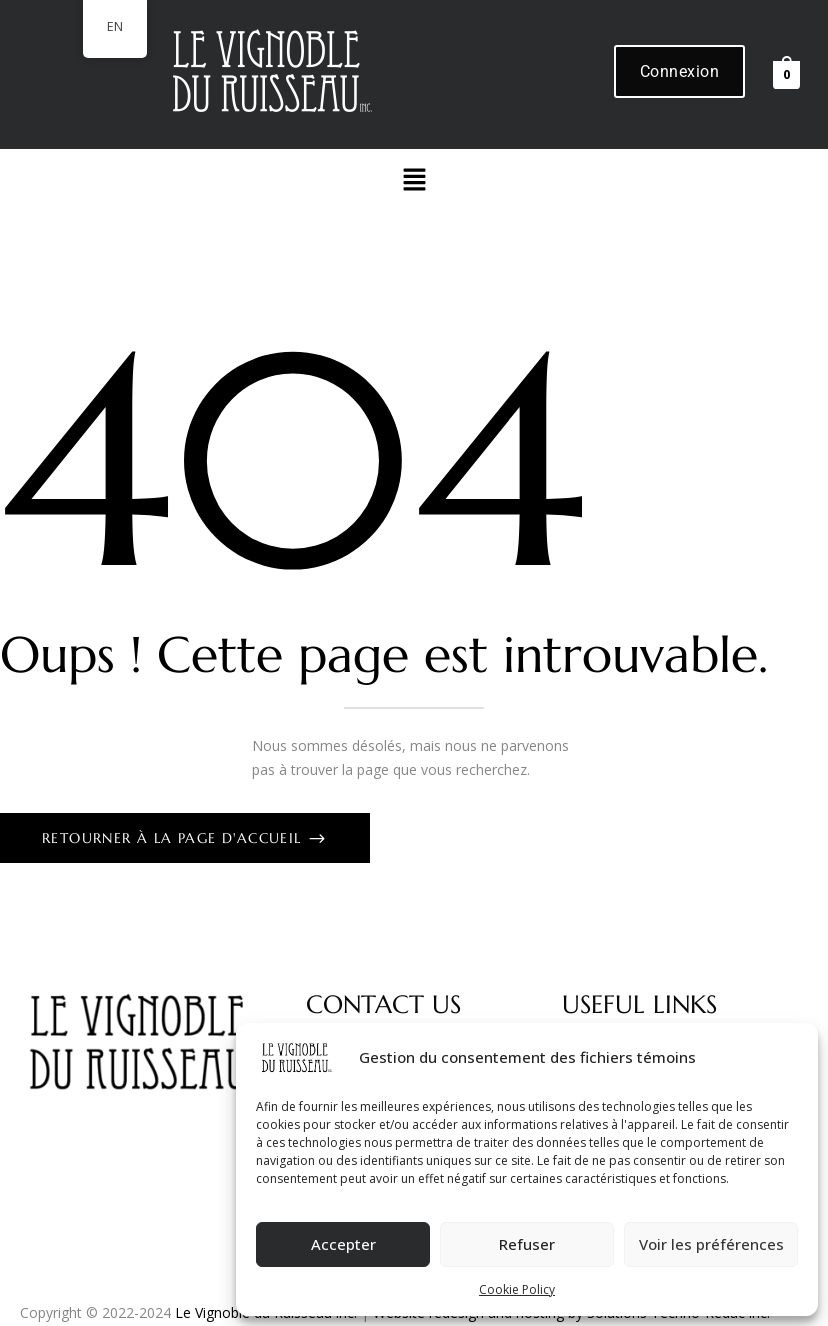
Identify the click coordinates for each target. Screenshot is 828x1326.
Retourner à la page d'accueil (174, 838)
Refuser (527, 1244)
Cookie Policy (517, 1289)
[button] (414, 180)
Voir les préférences (711, 1244)
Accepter (343, 1244)
